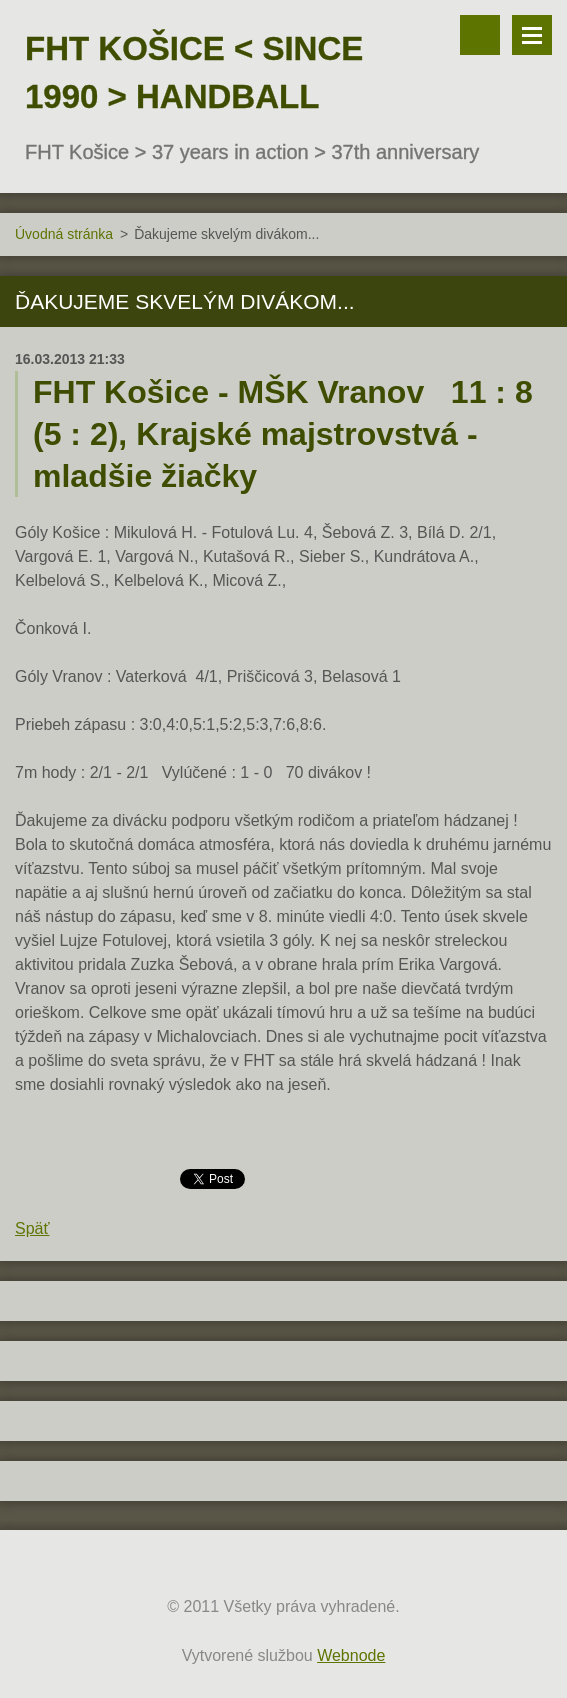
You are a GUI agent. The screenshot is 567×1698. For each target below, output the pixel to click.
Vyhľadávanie (480, 35)
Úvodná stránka (64, 234)
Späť (32, 1228)
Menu (532, 35)
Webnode (351, 1655)
